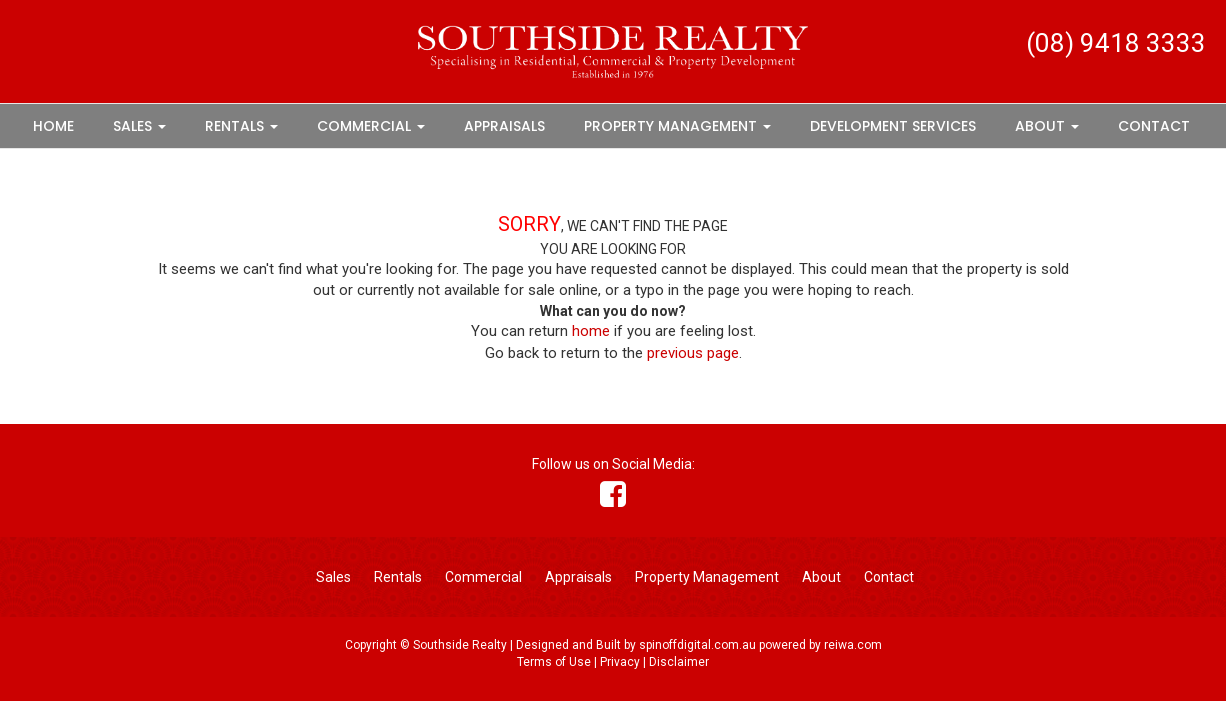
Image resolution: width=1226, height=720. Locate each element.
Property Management (677, 126)
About (1047, 126)
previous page (693, 353)
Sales (139, 126)
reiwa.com (853, 645)
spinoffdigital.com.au (697, 645)
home (591, 331)
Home (53, 126)
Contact (1154, 126)
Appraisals (504, 126)
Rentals (241, 126)
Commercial (371, 126)
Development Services (893, 126)
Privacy (620, 662)
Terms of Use (554, 662)
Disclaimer (679, 662)
